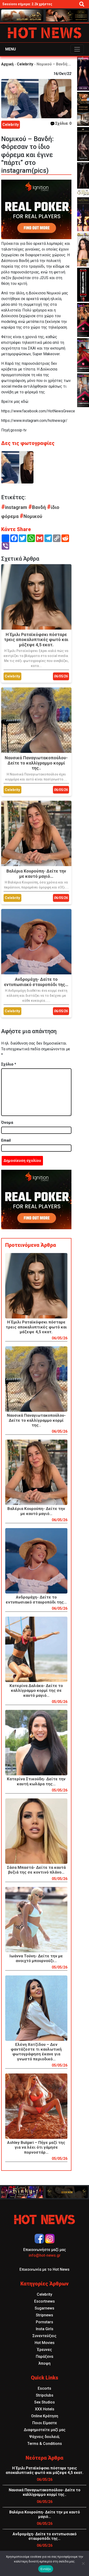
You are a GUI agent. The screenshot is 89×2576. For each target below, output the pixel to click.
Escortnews (44, 2301)
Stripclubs (44, 2395)
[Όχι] (83, 2563)
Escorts (44, 2388)
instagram (14, 507)
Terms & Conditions (44, 2443)
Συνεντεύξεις (44, 2336)
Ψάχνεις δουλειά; (44, 2436)
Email (6, 1140)
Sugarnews (44, 2308)
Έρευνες (44, 2349)
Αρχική (7, 64)
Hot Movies (45, 2342)
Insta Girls (44, 2329)
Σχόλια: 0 (61, 123)
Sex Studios (44, 2402)
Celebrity (25, 64)
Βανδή (37, 507)
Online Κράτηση (44, 2416)
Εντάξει (46, 2569)
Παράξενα (44, 2356)
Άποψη (44, 2363)
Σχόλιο (8, 1064)
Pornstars (44, 2322)
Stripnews (44, 2315)
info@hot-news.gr (45, 2255)
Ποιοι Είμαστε (44, 2423)
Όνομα (7, 1122)
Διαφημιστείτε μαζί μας (45, 2430)
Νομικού (31, 516)
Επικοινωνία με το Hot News (44, 2269)
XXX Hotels (44, 2409)
